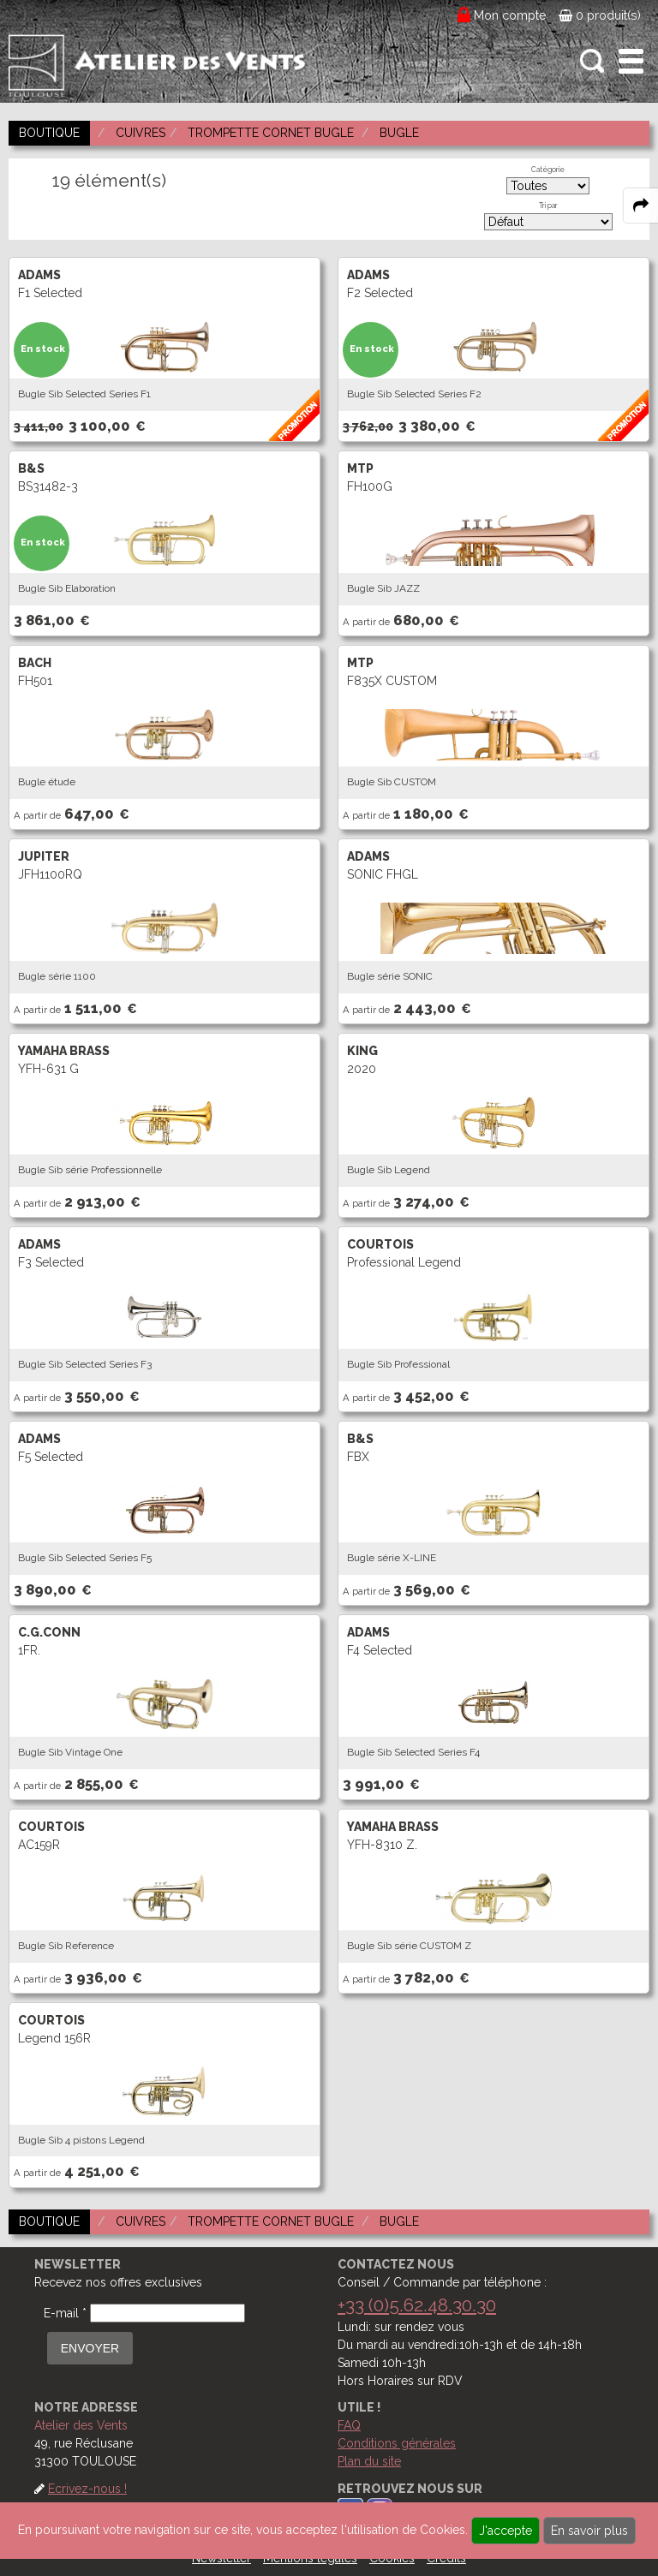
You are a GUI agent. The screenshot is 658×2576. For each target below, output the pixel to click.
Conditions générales (397, 2443)
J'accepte (505, 2530)
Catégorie (548, 169)
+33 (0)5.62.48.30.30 (417, 2305)
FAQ (349, 2425)
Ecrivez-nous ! (87, 2489)
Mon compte (510, 15)
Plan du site (369, 2461)
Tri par (548, 205)
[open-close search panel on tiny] (592, 61)
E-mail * (65, 2313)
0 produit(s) (600, 15)
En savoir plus (589, 2530)
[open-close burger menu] (631, 61)
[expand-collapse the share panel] (641, 205)
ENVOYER (90, 2348)
